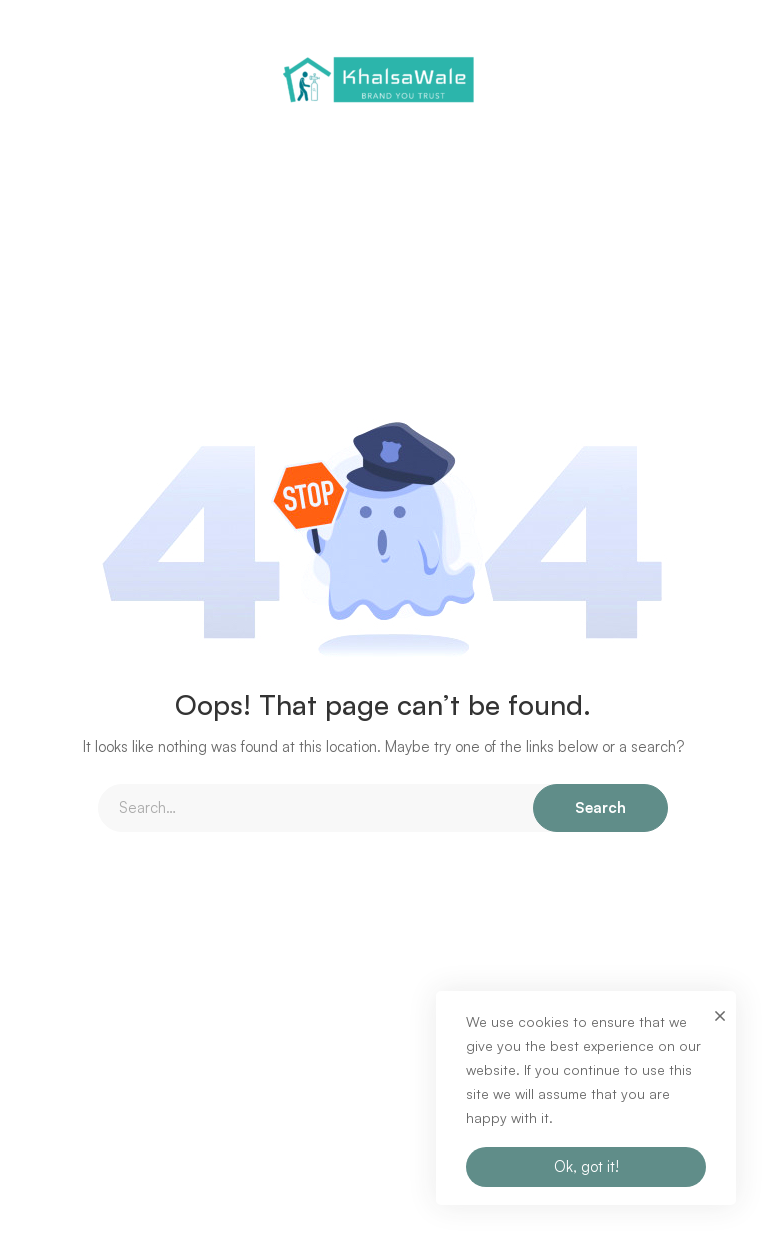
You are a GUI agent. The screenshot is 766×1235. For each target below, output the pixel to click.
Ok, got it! (586, 1166)
